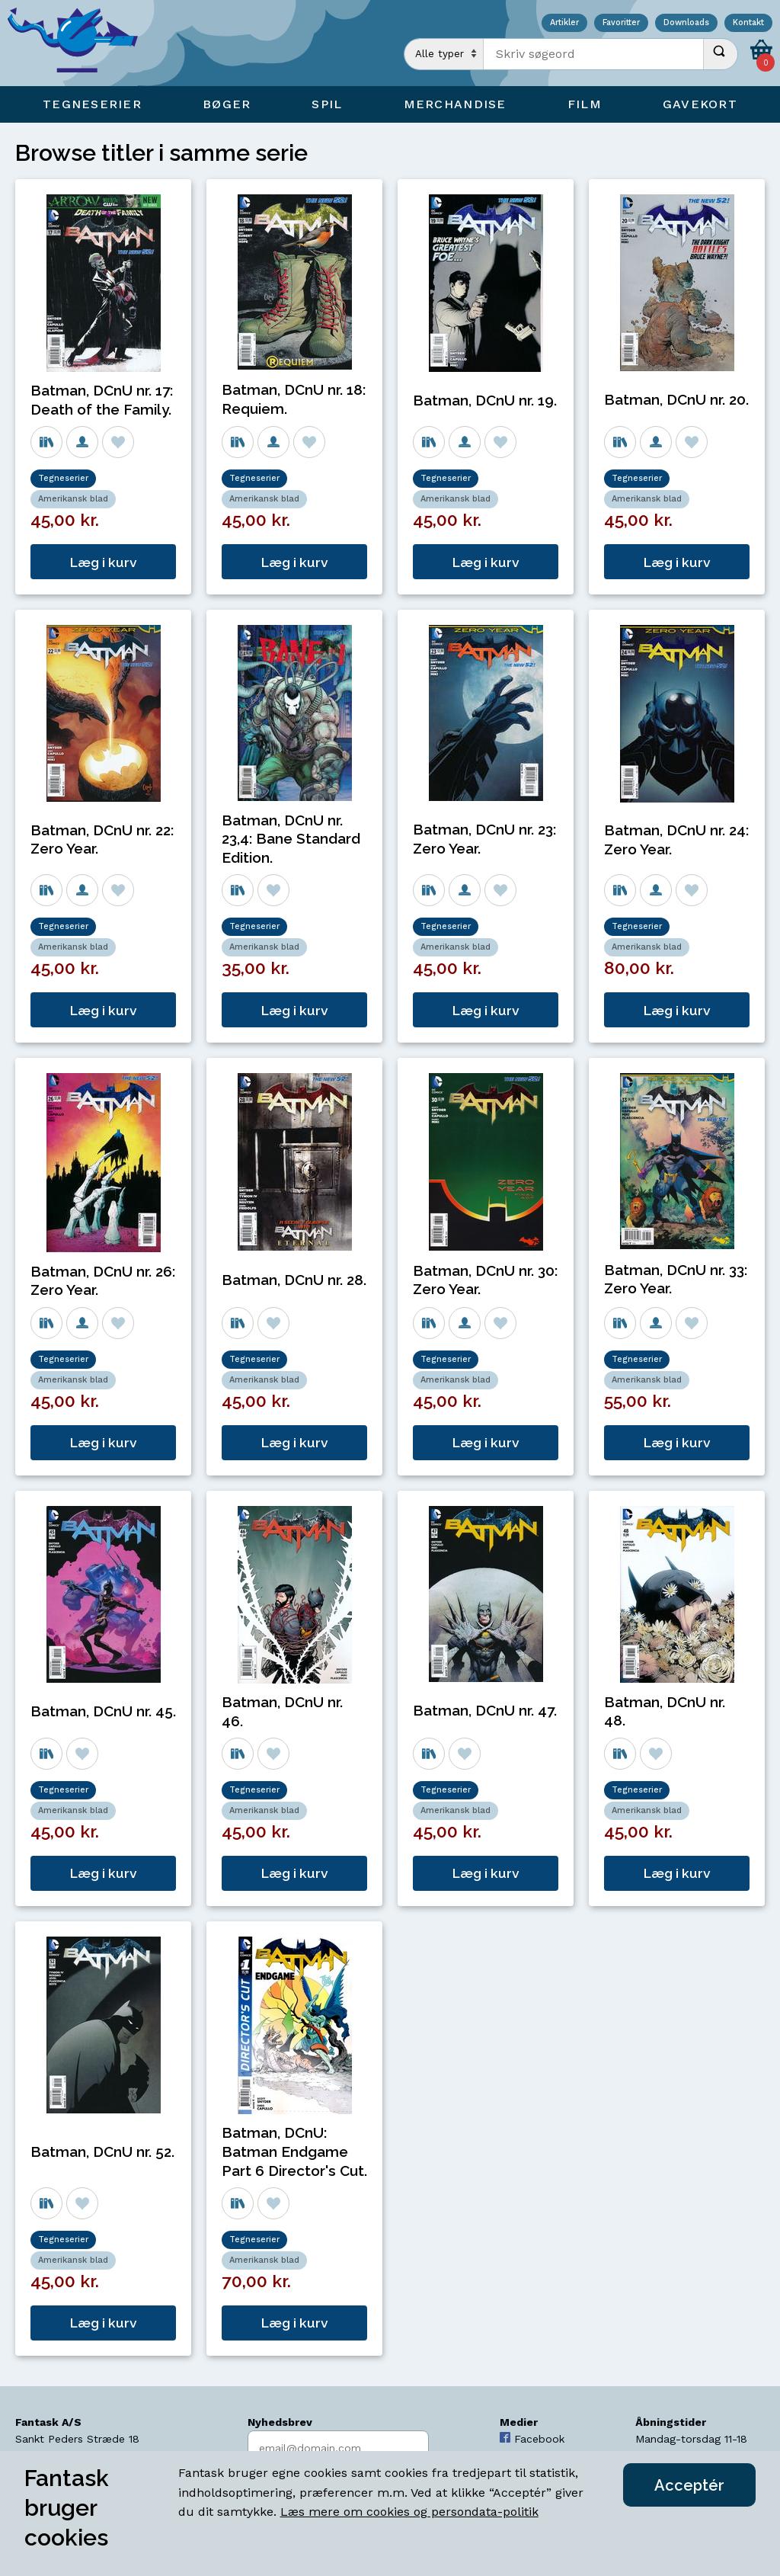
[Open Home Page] (80, 43)
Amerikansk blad (73, 499)
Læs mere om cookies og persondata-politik (409, 2511)
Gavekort (700, 104)
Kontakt (748, 23)
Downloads (686, 23)
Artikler (564, 23)
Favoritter (621, 23)
